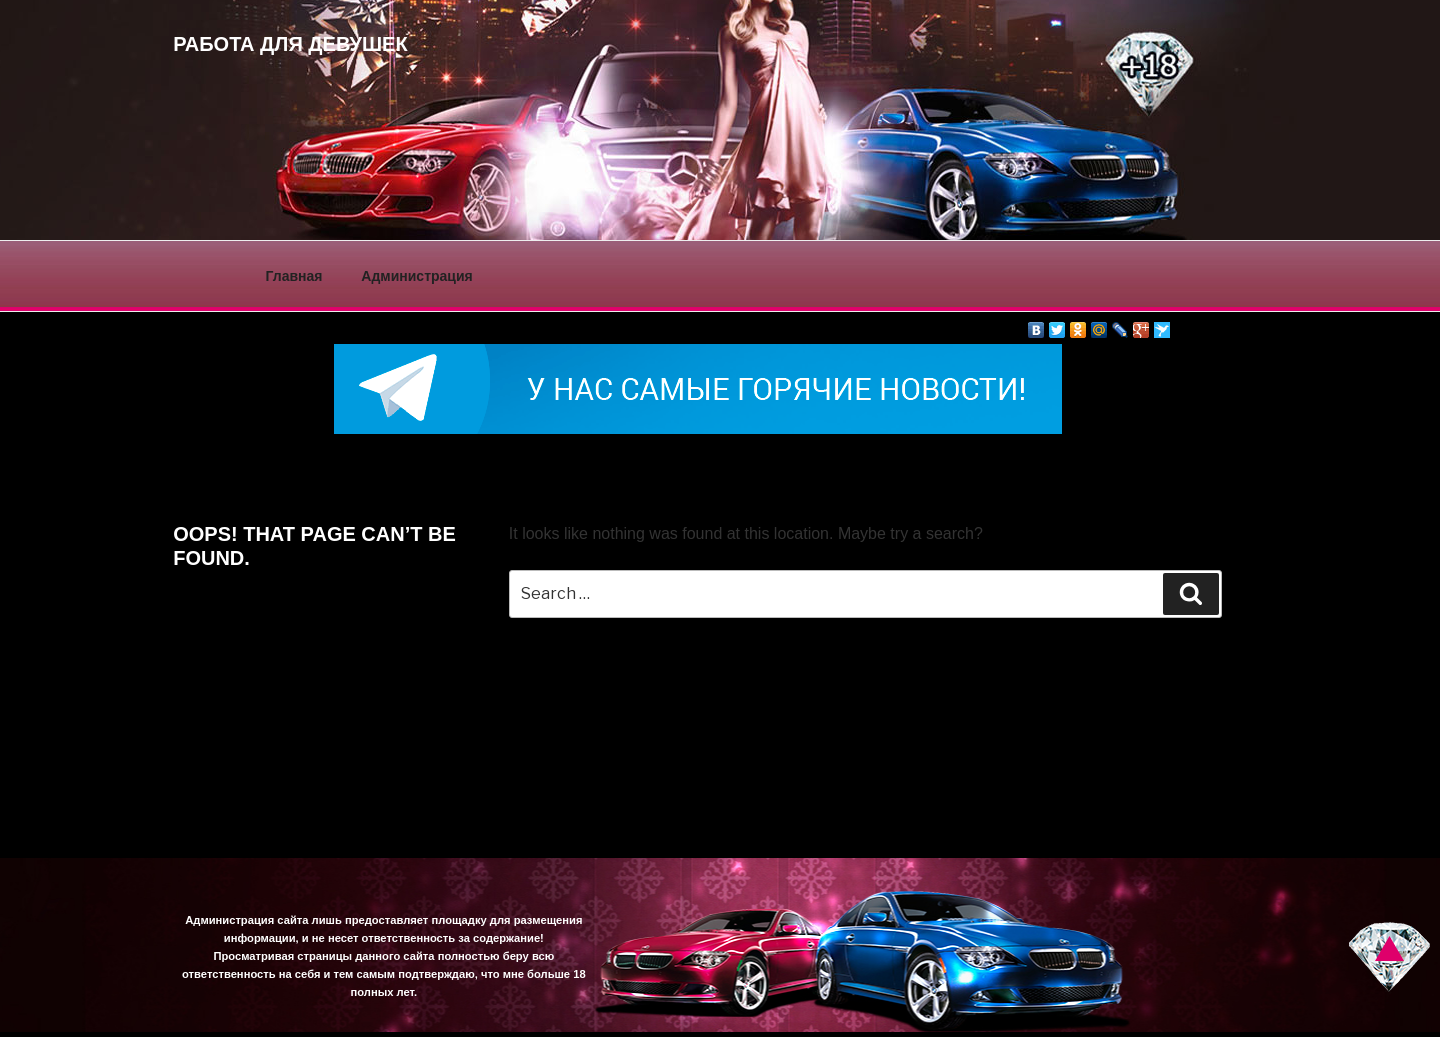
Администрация (416, 276)
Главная (294, 276)
